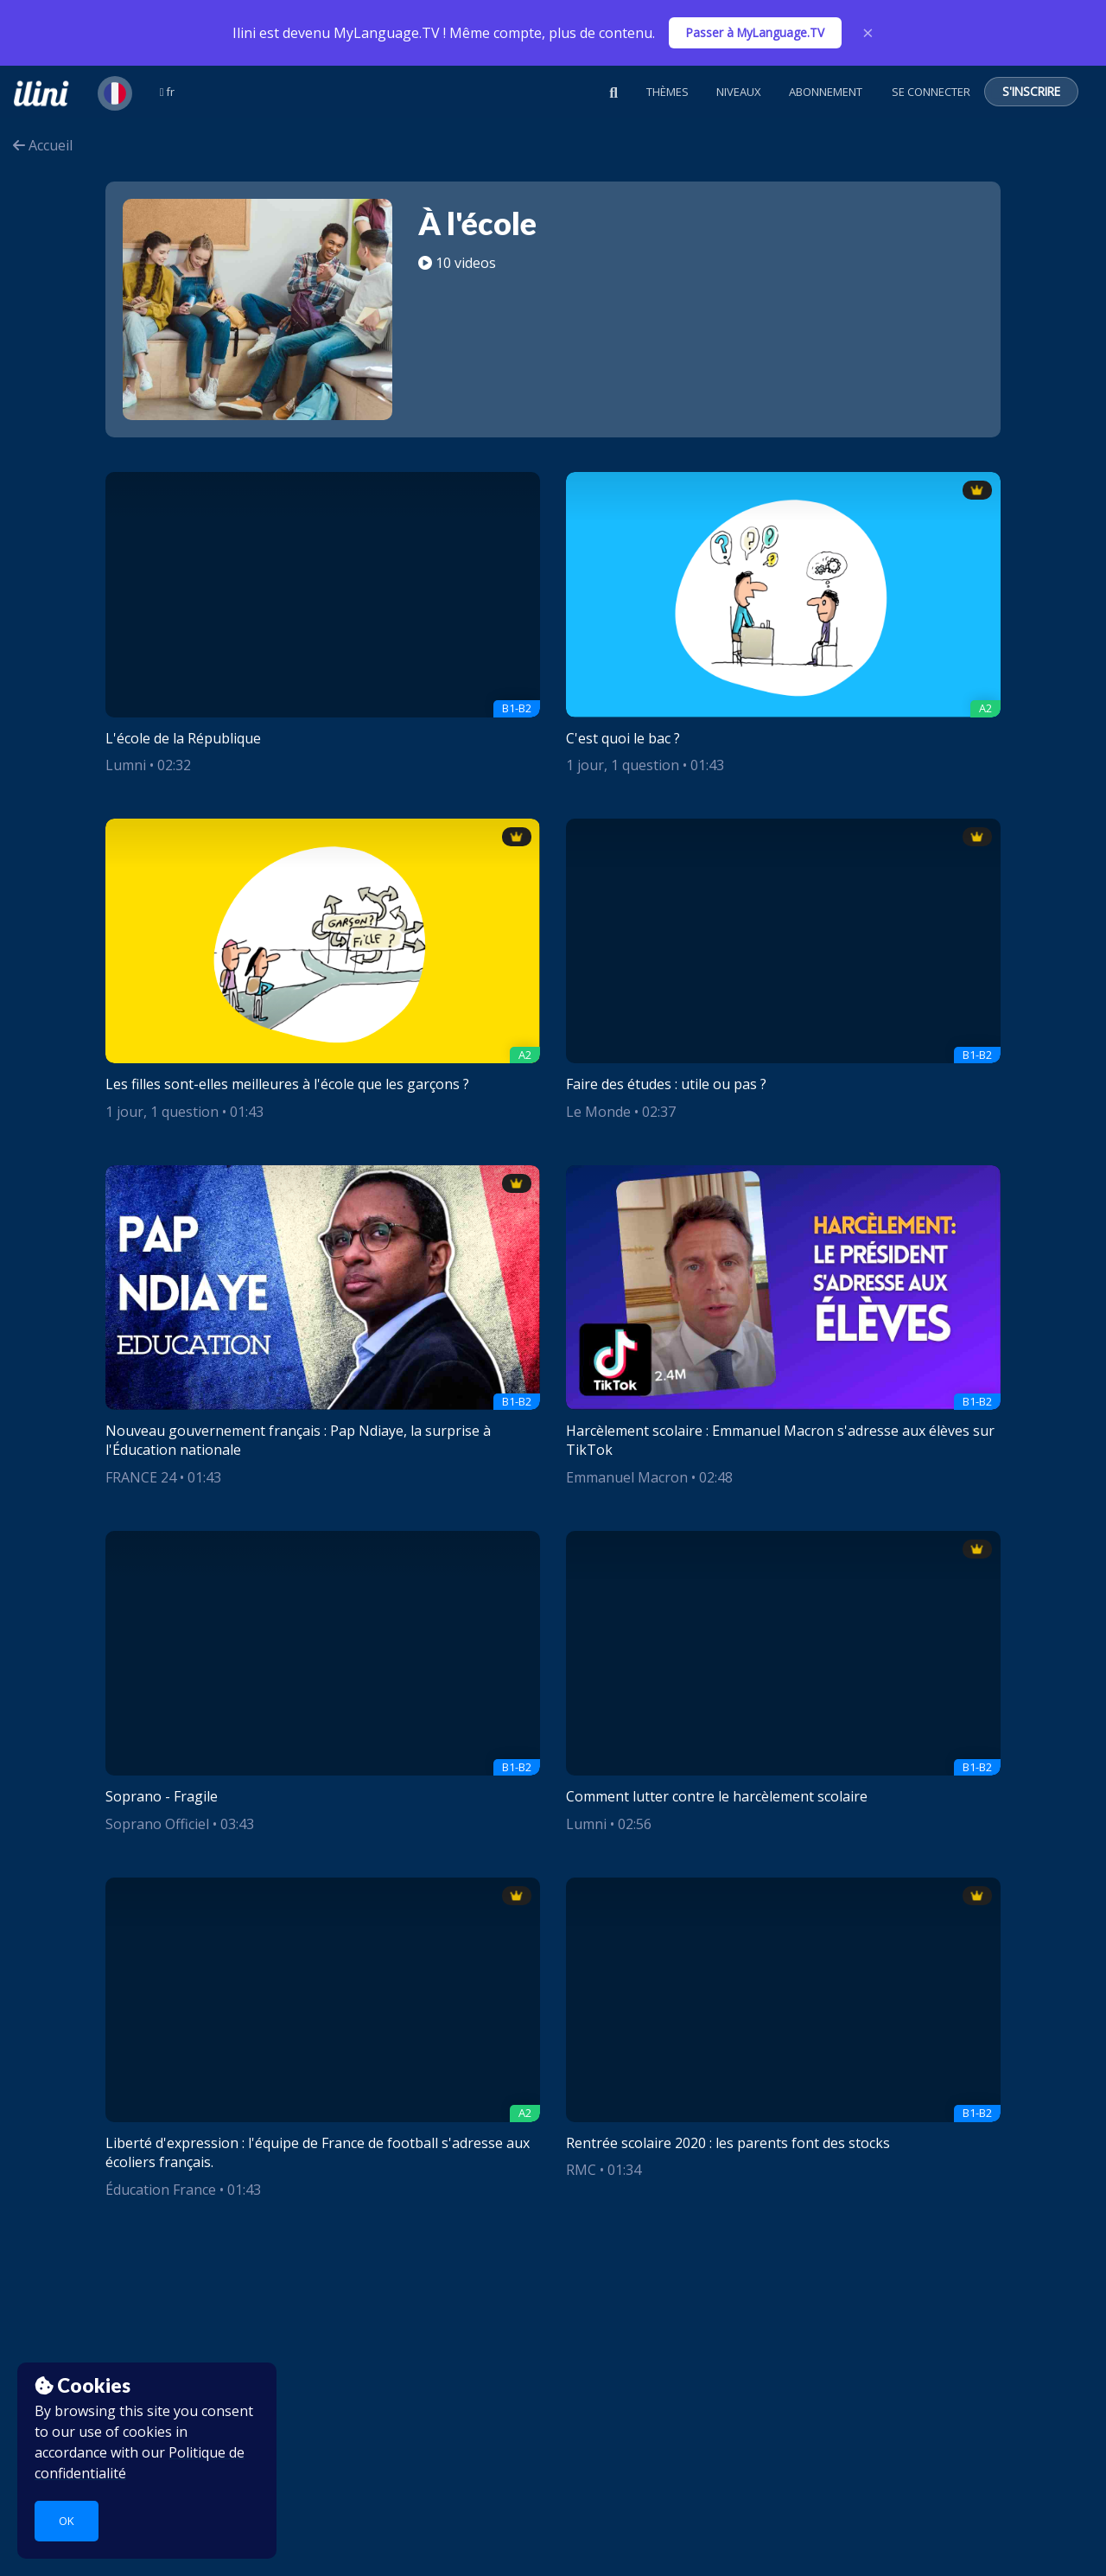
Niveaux (738, 91)
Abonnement (825, 91)
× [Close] (868, 32)
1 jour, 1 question (622, 765)
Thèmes (667, 91)
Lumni (125, 765)
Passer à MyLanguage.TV (755, 32)
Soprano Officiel (157, 1823)
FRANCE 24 (140, 1477)
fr (167, 91)
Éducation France (160, 2189)
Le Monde (598, 1111)
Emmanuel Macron (627, 1477)
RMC (581, 2169)
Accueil (43, 145)
